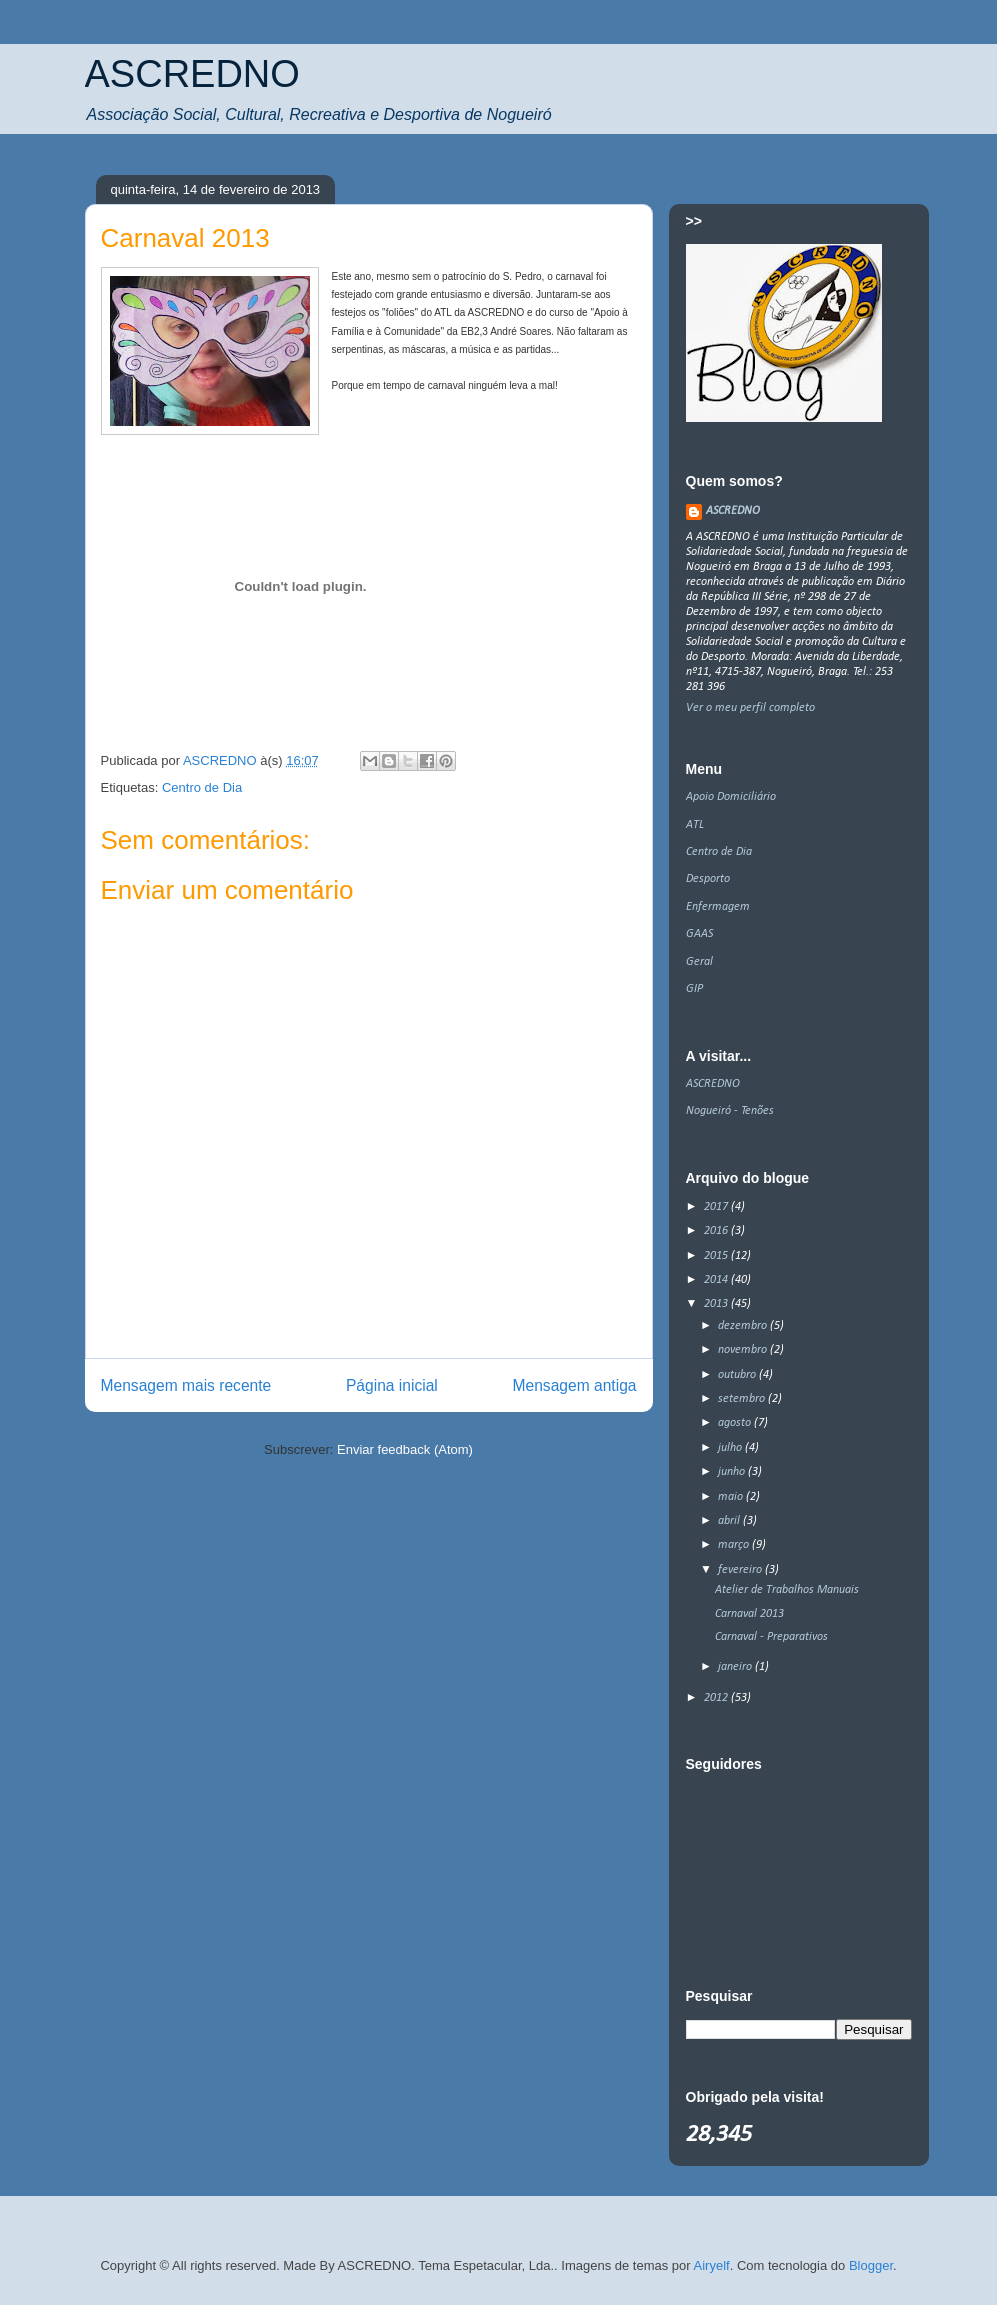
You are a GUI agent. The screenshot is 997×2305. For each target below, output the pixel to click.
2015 (717, 1256)
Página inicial (392, 1385)
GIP (694, 989)
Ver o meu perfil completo (750, 708)
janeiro (736, 1667)
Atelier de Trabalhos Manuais (787, 1590)
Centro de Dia (202, 787)
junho (733, 1472)
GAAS (699, 934)
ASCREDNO (192, 74)
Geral (699, 962)
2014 (717, 1280)
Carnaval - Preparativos (771, 1637)
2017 (717, 1207)
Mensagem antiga (575, 1385)
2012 (717, 1698)
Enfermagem (718, 907)
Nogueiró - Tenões (730, 1111)
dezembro (744, 1326)
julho (731, 1448)
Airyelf (712, 2265)
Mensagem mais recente (186, 1385)
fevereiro (741, 1570)
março (735, 1545)
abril (730, 1521)
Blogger (871, 2265)
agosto (736, 1423)
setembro (743, 1399)
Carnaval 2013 (749, 1614)
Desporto (708, 879)
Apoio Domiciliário (731, 797)
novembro (744, 1350)
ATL (695, 825)
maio (732, 1497)
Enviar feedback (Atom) (405, 1449)
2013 (717, 1304)
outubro (738, 1375)
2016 (717, 1231)
